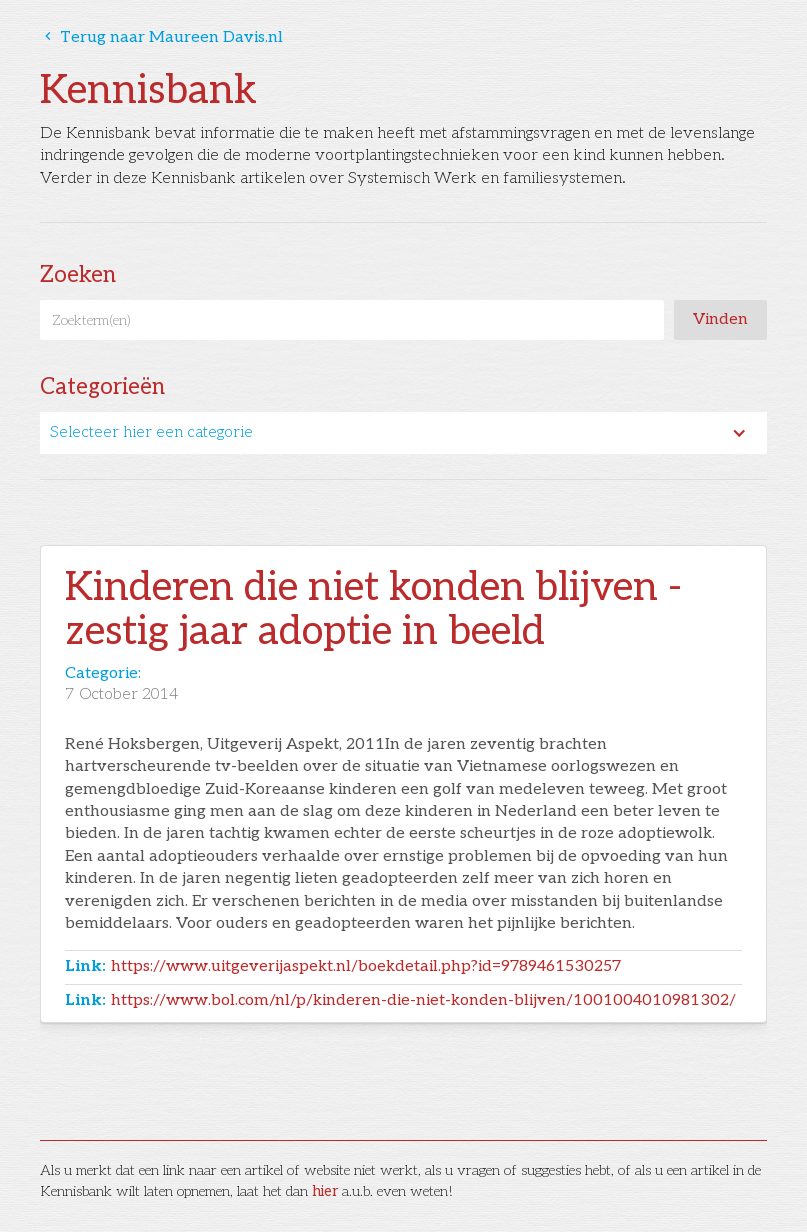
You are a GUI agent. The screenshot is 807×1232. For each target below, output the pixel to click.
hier (325, 1191)
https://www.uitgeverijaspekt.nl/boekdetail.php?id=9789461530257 (366, 966)
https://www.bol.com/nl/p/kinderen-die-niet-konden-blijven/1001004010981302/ (423, 1000)
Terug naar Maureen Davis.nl (161, 37)
